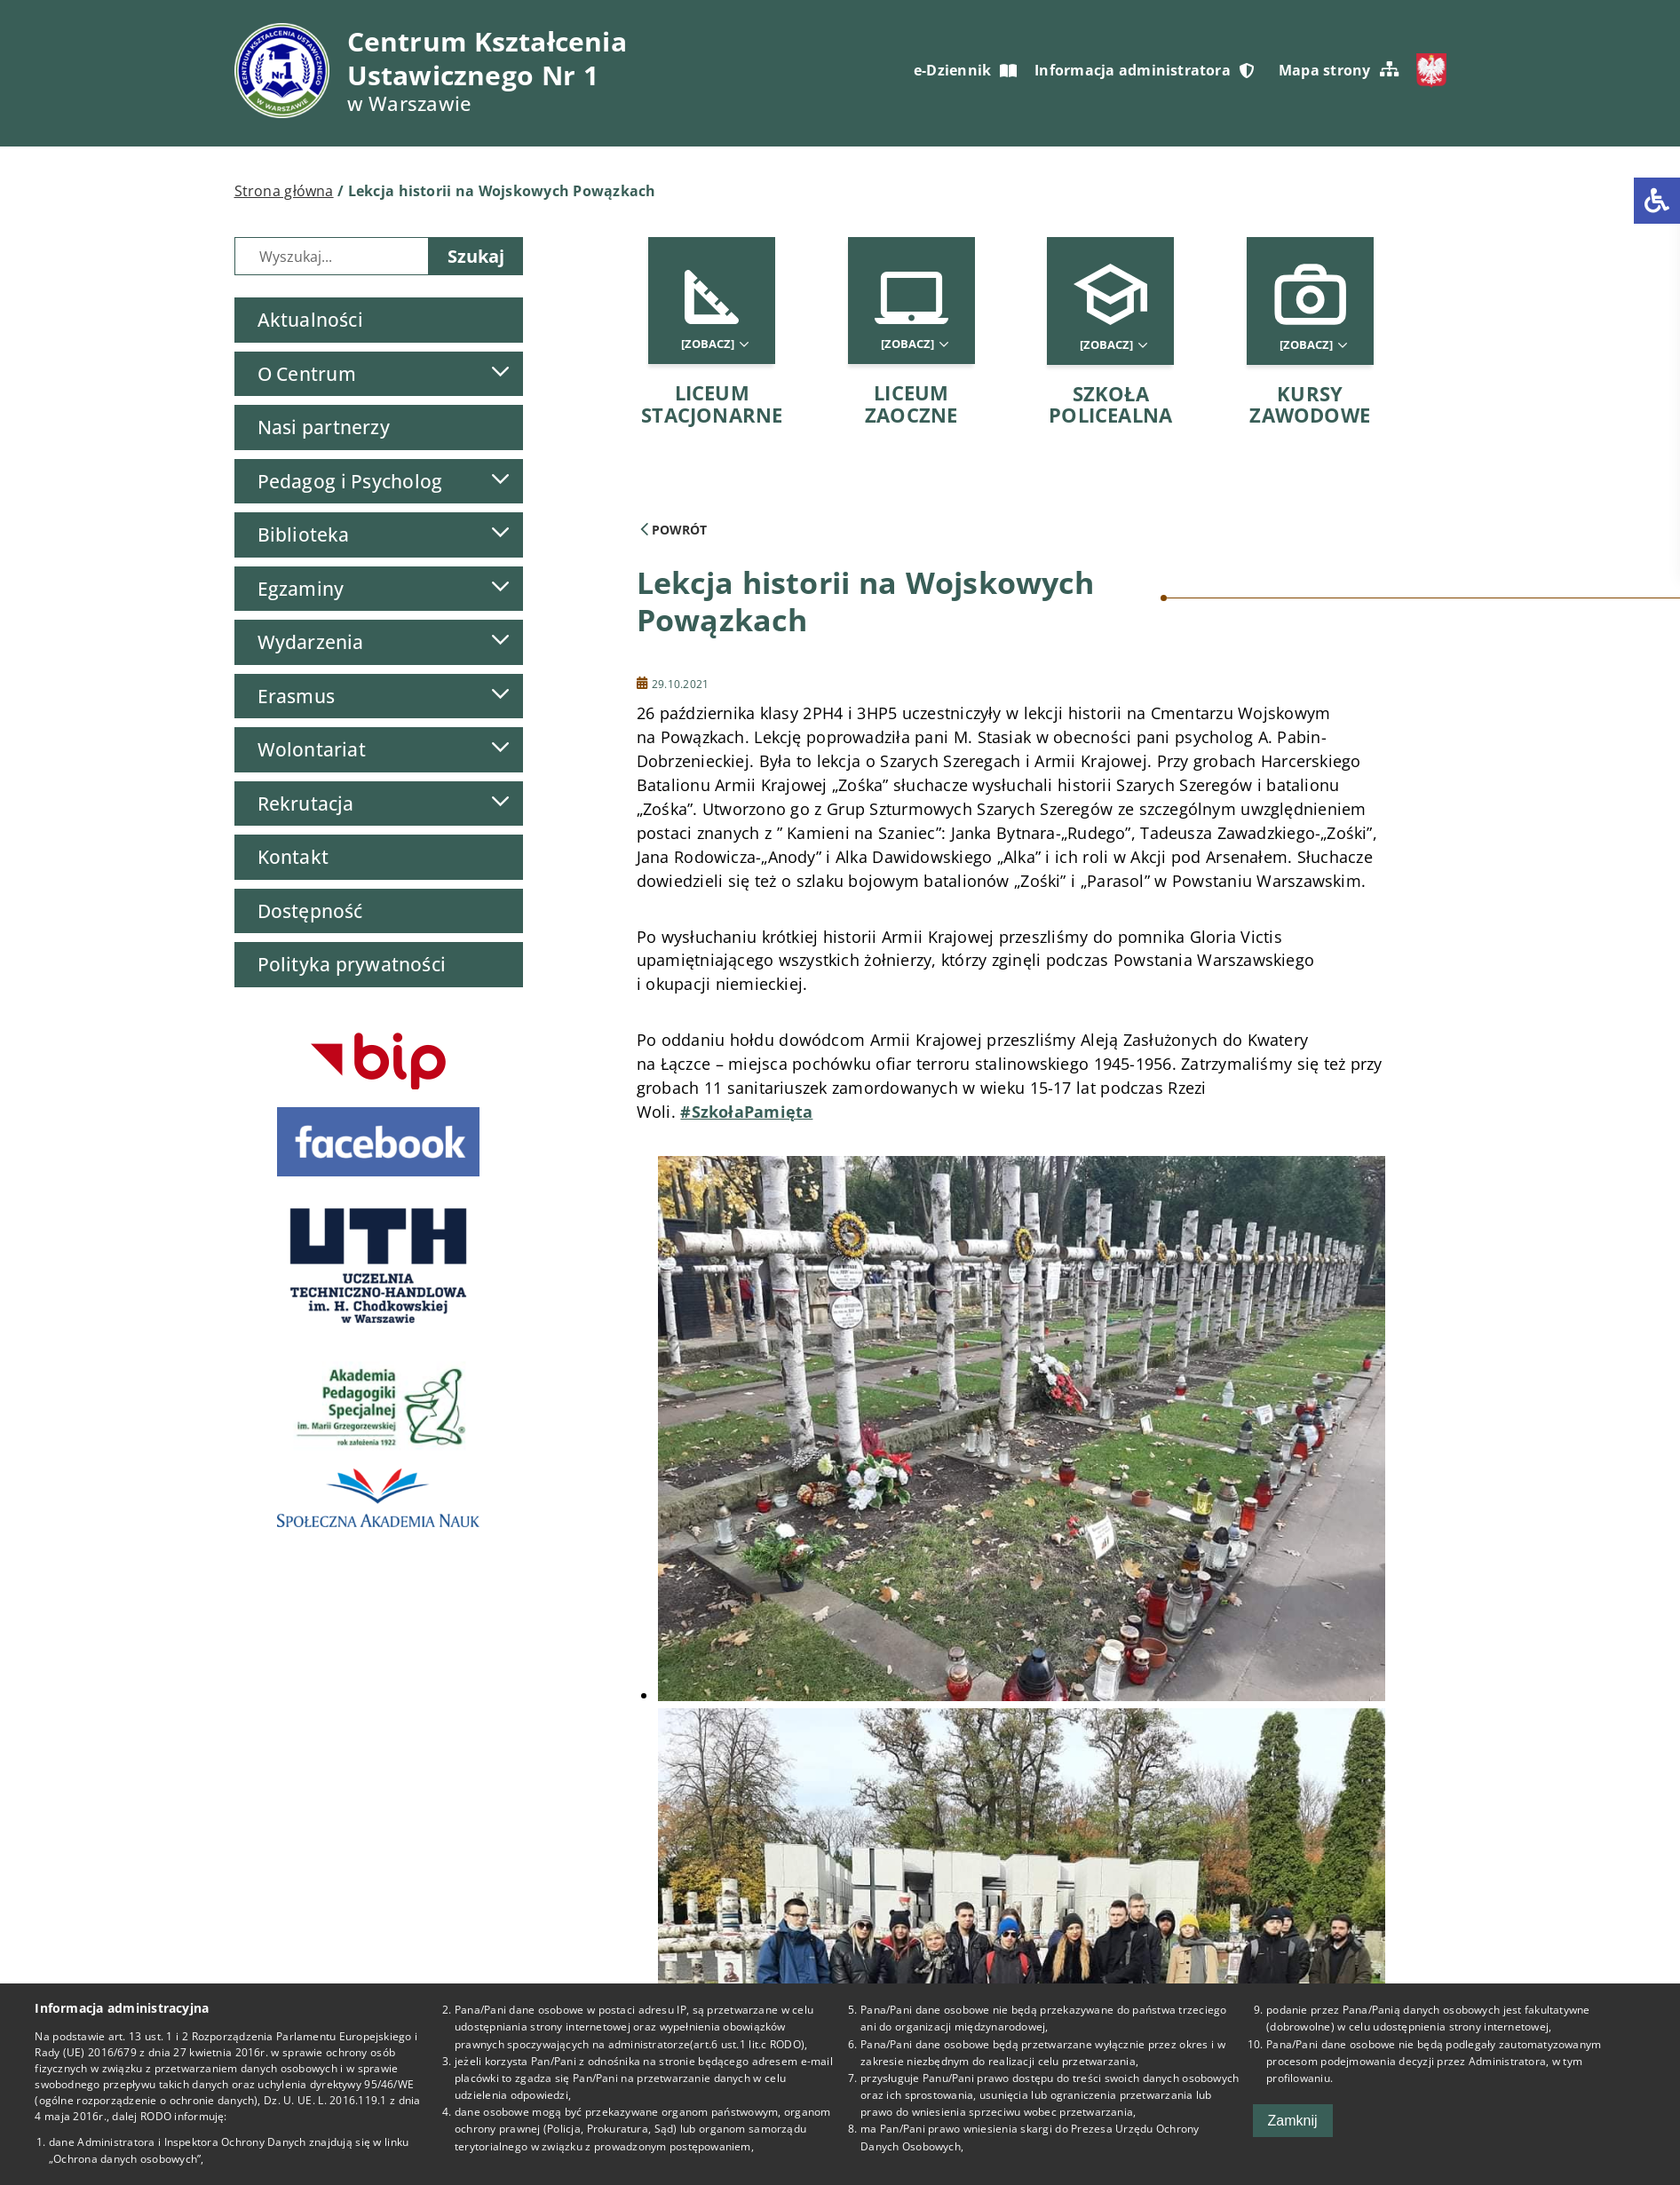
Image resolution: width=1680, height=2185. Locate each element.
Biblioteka (304, 534)
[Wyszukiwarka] (331, 256)
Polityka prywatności (352, 964)
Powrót (673, 529)
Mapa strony (1339, 70)
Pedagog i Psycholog (350, 481)
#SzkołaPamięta (746, 1111)
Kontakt (293, 856)
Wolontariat (312, 749)
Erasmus (297, 696)
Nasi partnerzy (324, 427)
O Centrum (307, 373)
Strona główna (284, 191)
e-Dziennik (965, 70)
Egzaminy (301, 588)
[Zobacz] (714, 344)
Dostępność (310, 911)
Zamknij (1293, 2120)
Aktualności (310, 319)
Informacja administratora (1144, 70)
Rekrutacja (306, 803)
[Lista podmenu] (500, 372)
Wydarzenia (311, 641)
